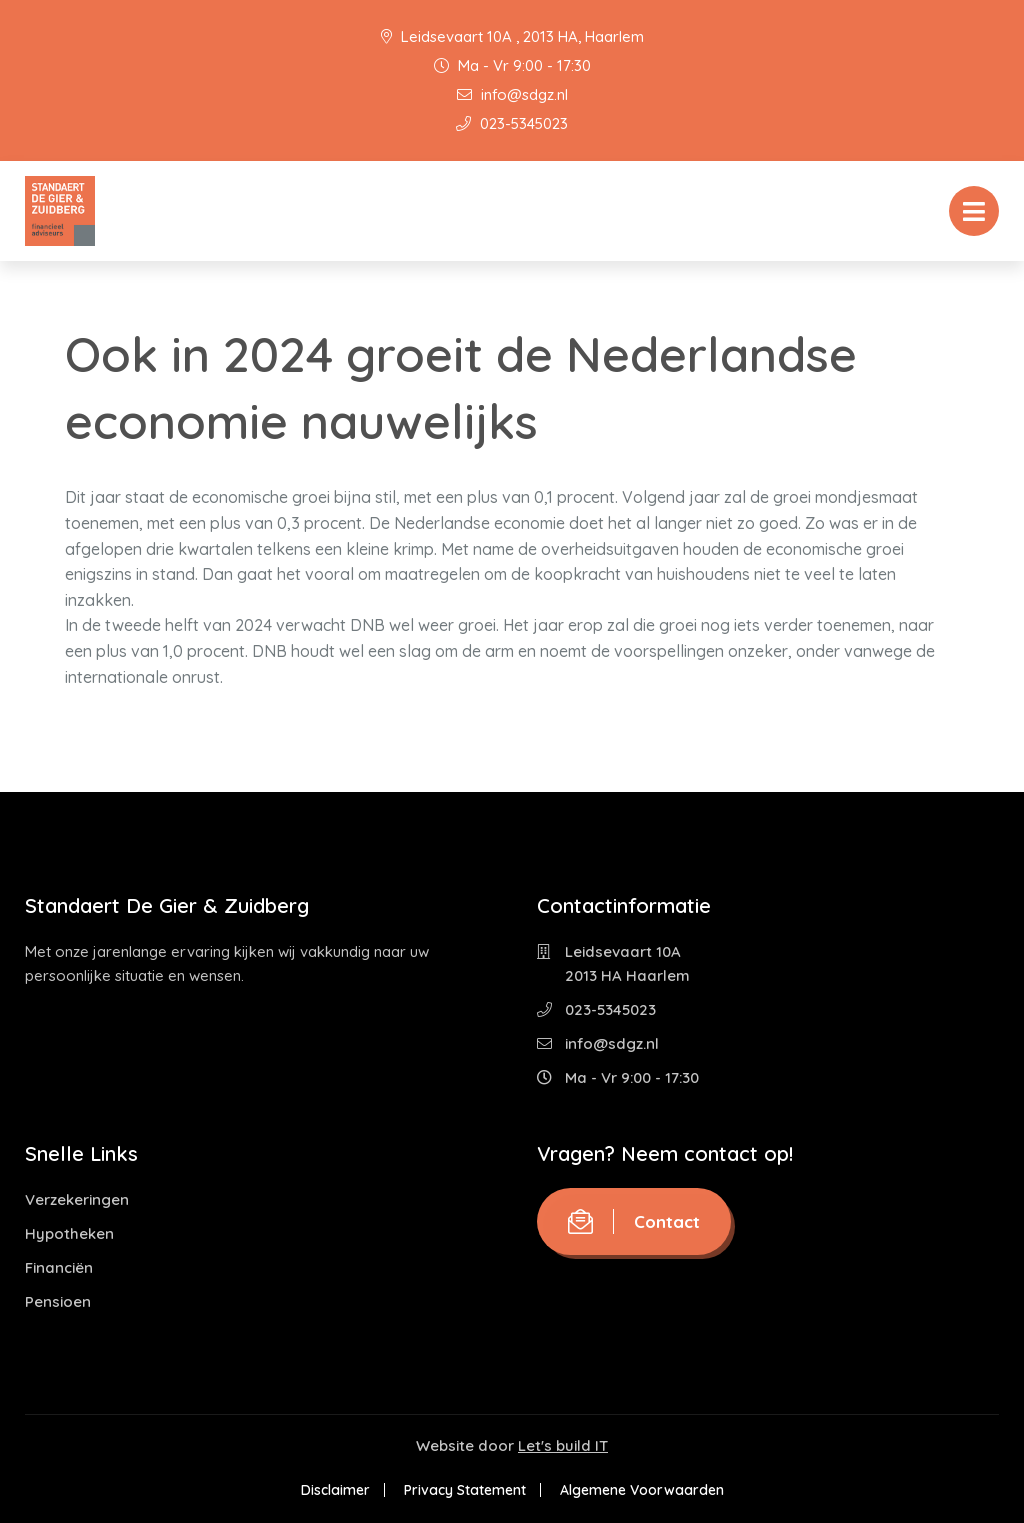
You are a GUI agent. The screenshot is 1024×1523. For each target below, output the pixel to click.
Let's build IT (563, 1445)
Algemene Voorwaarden (642, 1490)
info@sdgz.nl (512, 94)
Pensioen (58, 1301)
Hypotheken (69, 1233)
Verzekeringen (77, 1199)
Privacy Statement (465, 1490)
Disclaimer (335, 1490)
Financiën (59, 1267)
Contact (634, 1221)
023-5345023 (512, 123)
